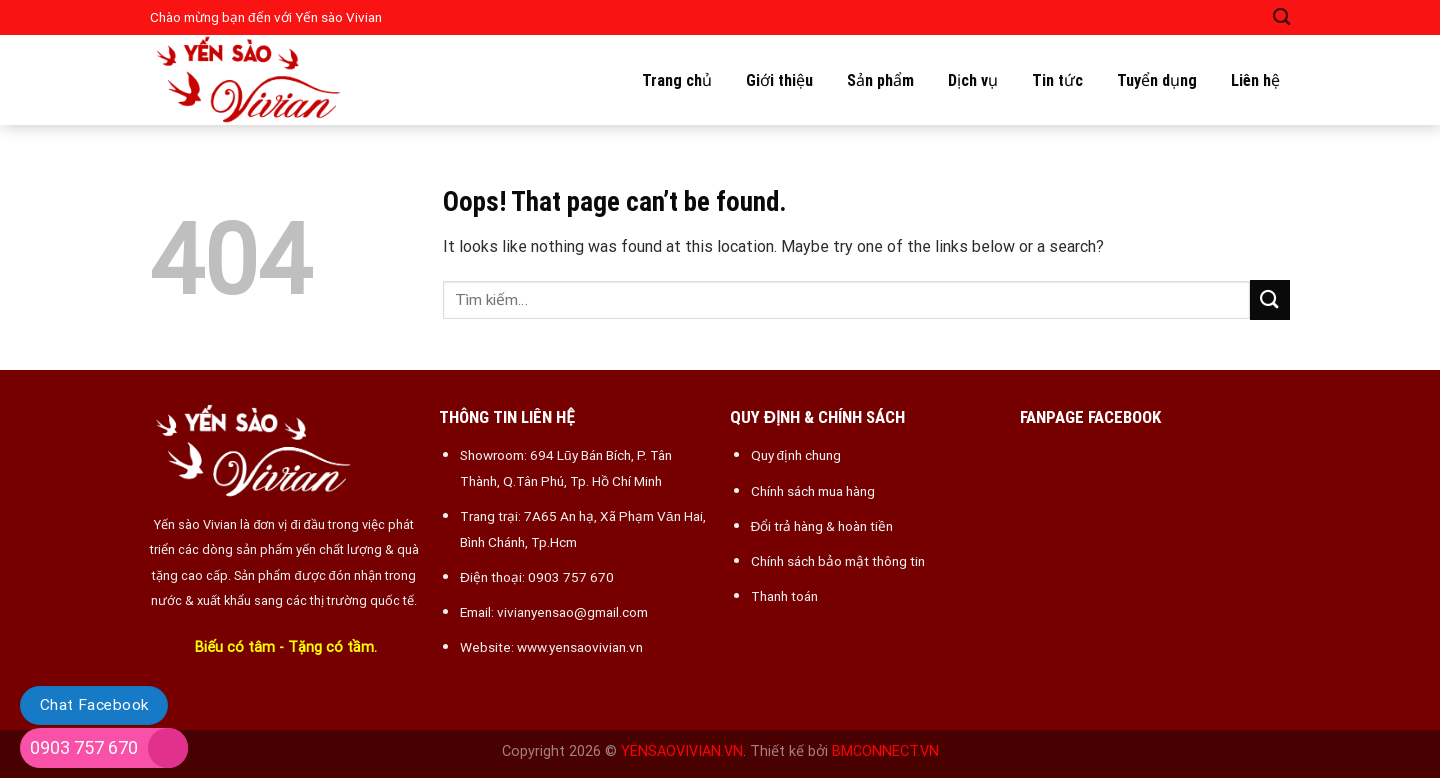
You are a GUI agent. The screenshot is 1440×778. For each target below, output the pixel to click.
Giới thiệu (779, 80)
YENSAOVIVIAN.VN (682, 751)
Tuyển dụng (1157, 80)
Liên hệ (1255, 80)
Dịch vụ (973, 80)
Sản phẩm (880, 80)
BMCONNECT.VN (885, 751)
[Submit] (1270, 299)
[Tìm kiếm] (1281, 17)
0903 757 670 (84, 747)
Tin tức (1057, 80)
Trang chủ (677, 80)
